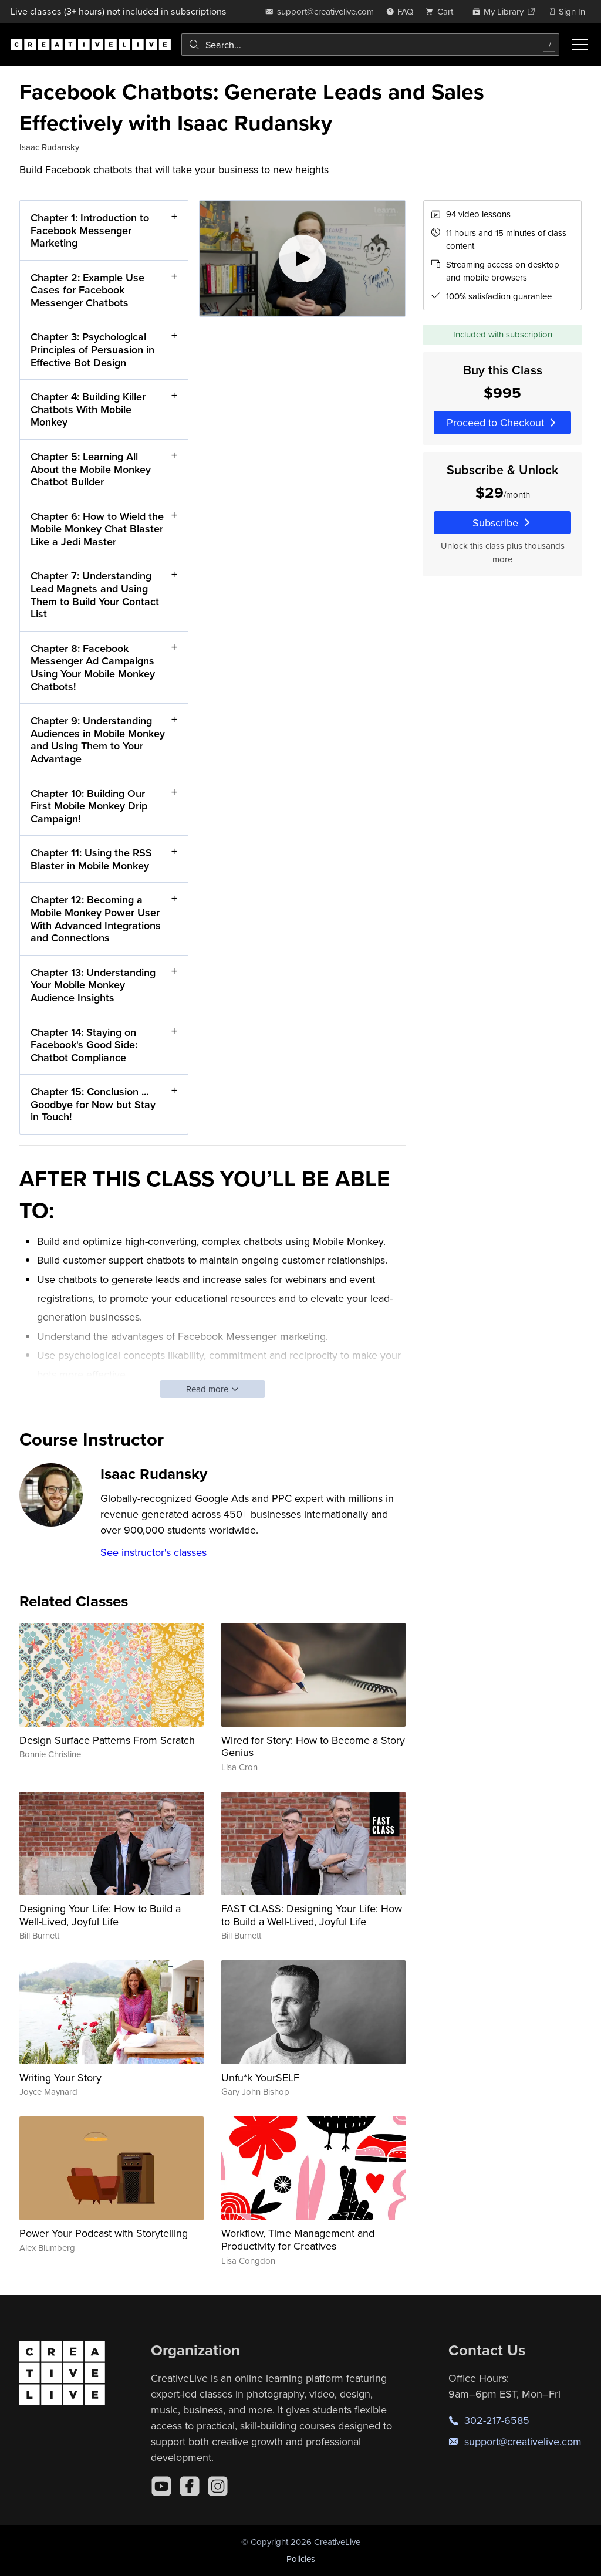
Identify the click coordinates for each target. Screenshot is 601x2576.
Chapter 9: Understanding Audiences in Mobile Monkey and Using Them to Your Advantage (98, 740)
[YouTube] (161, 2486)
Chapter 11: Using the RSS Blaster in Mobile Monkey (91, 859)
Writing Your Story (60, 2077)
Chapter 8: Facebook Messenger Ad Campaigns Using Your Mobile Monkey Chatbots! (93, 667)
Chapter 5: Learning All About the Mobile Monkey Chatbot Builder (91, 469)
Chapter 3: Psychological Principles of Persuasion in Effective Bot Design (92, 350)
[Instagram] (217, 2486)
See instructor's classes (153, 1552)
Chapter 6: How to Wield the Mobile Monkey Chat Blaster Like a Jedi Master (97, 529)
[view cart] (442, 11)
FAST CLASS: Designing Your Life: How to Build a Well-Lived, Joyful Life (311, 1915)
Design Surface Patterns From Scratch (107, 1740)
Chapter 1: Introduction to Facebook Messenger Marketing (90, 230)
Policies (300, 2559)
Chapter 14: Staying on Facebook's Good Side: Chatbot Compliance (84, 1045)
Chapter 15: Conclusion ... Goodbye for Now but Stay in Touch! (93, 1105)
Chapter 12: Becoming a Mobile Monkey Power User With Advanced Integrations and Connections (96, 919)
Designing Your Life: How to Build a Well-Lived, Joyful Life (100, 1915)
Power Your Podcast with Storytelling (103, 2233)
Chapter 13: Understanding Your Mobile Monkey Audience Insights (93, 985)
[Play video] (303, 258)
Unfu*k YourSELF (260, 2077)
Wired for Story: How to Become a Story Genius (313, 1746)
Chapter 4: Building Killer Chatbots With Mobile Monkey (88, 410)
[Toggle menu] (579, 44)
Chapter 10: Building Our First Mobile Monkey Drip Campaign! (89, 806)
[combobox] (370, 44)
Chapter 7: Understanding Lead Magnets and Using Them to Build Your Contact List (95, 595)
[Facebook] (189, 2486)
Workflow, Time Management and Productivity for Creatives (297, 2239)
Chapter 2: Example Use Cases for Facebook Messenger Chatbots (87, 290)
